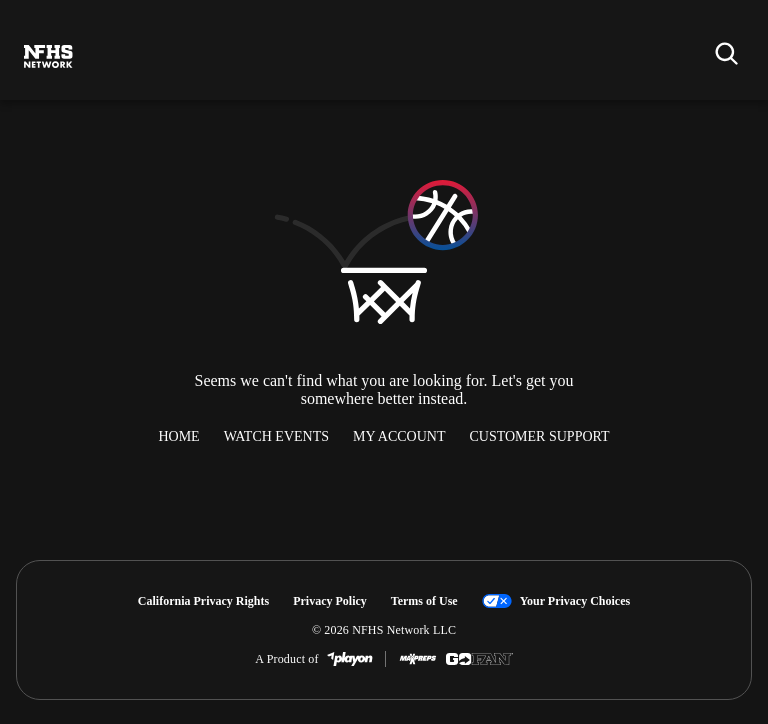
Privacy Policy (330, 601)
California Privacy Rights (203, 601)
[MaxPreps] (418, 659)
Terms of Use (424, 601)
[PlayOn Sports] (350, 659)
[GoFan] (479, 659)
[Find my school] (726, 53)
